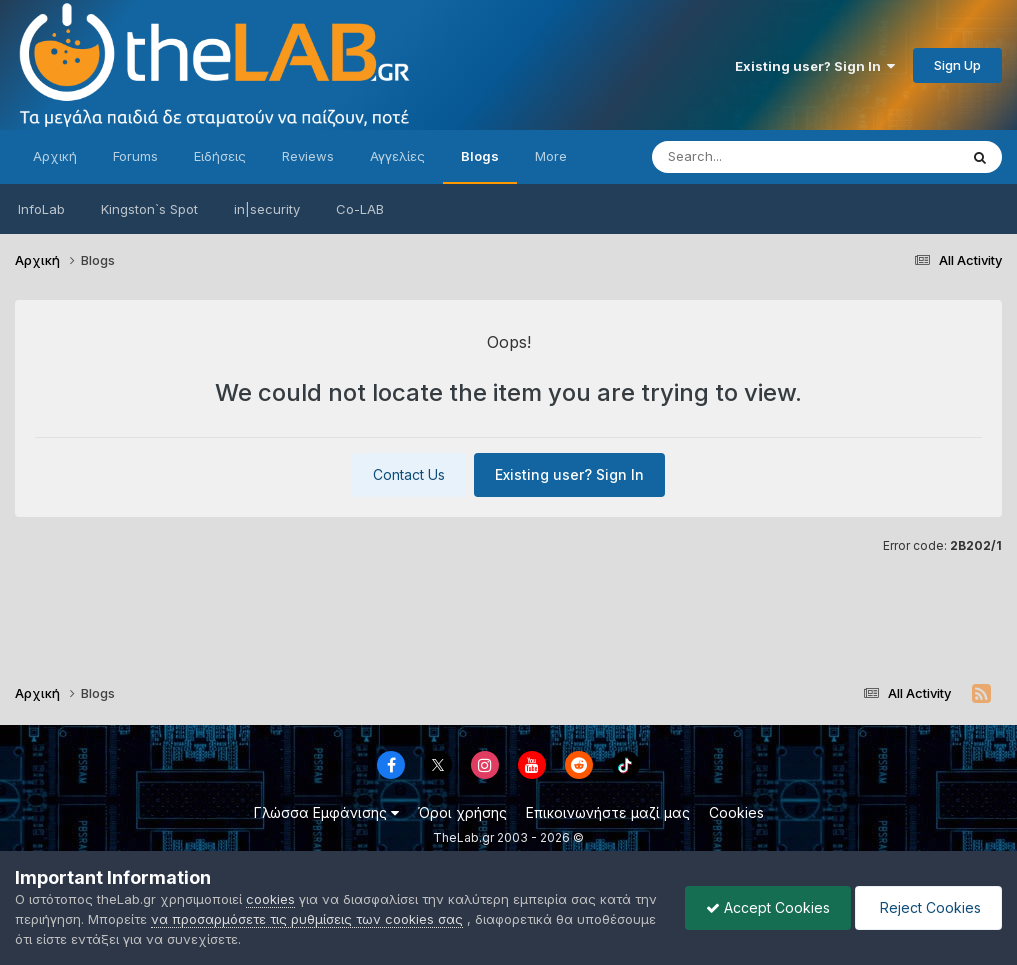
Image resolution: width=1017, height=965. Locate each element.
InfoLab (41, 209)
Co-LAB (360, 209)
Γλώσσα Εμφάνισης (326, 812)
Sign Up (957, 65)
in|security (267, 209)
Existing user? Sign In (815, 66)
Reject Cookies (928, 907)
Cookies (736, 812)
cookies (270, 899)
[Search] (750, 157)
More (551, 156)
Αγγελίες (397, 156)
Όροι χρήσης (462, 812)
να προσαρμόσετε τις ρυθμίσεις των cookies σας (307, 919)
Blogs (480, 156)
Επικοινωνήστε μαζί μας (608, 812)
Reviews (308, 156)
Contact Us (409, 474)
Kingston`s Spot (149, 209)
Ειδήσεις (220, 156)
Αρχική (55, 156)
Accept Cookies (768, 907)
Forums (135, 156)
